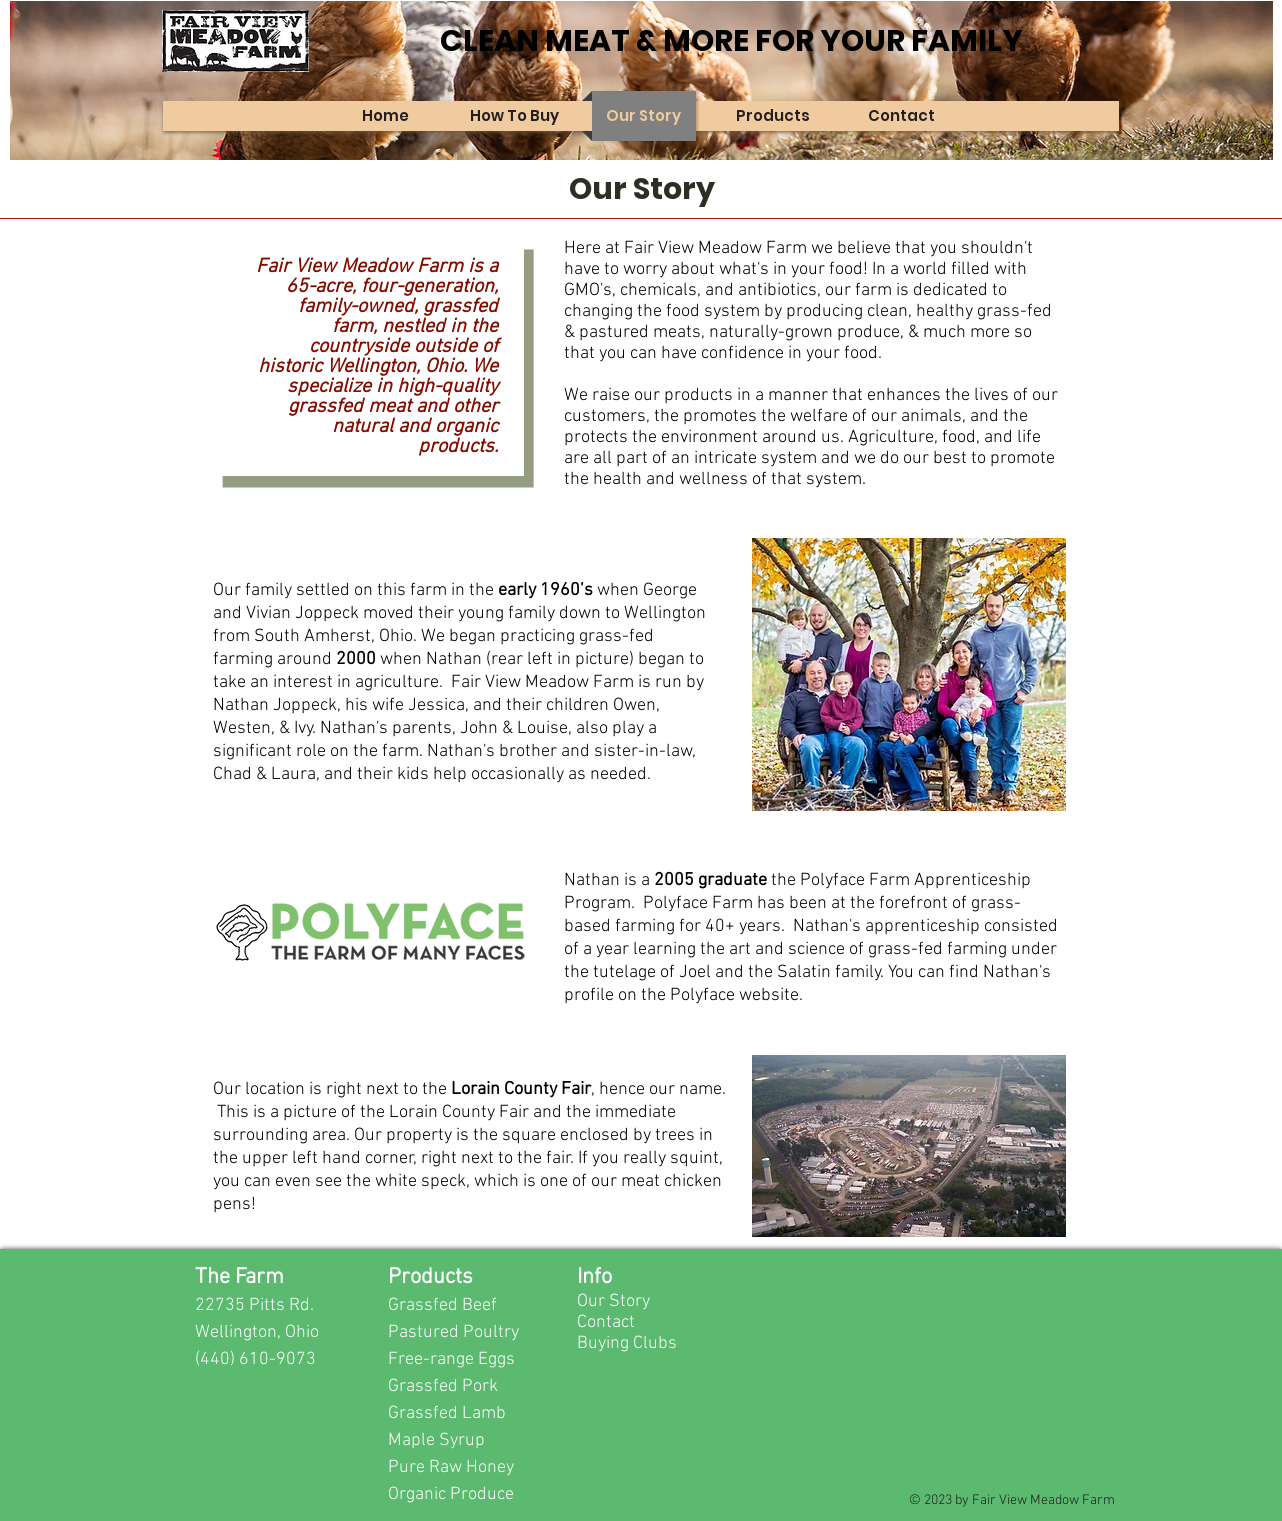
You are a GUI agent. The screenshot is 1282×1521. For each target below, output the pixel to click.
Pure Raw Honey (451, 1467)
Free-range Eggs (451, 1359)
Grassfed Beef (442, 1305)
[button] (515, 116)
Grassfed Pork (443, 1386)
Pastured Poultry (453, 1332)
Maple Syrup (436, 1440)
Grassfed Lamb (447, 1413)
